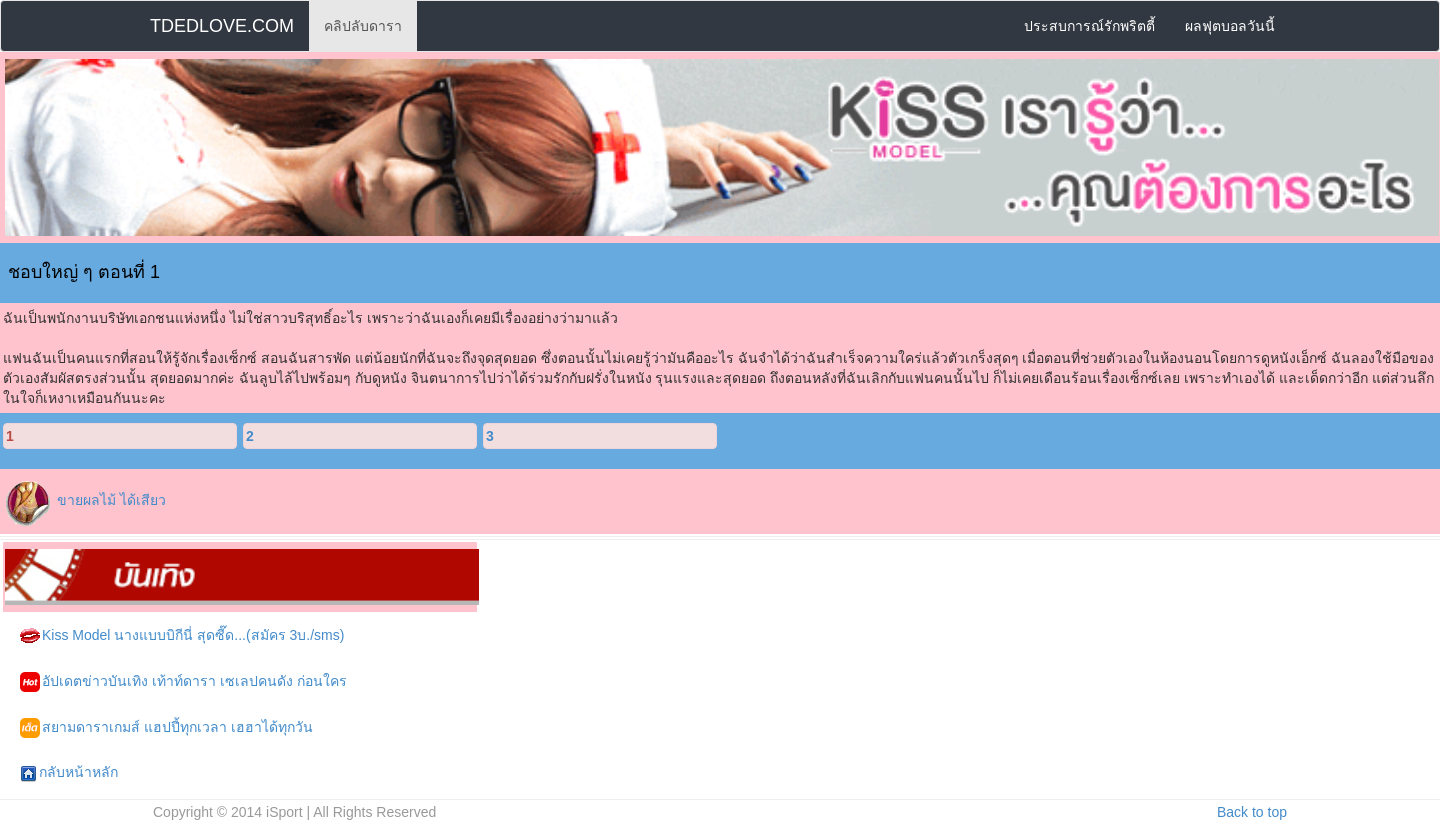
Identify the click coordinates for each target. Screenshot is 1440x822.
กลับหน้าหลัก (69, 773)
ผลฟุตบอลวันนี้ (1230, 26)
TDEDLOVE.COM (222, 26)
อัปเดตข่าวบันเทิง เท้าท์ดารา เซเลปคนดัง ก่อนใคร (183, 682)
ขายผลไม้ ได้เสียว (111, 500)
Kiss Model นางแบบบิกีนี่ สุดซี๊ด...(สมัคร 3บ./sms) (182, 636)
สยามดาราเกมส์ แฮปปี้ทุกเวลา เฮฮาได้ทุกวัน (166, 728)
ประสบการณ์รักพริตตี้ (1089, 26)
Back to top (1252, 812)
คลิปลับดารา (363, 26)
